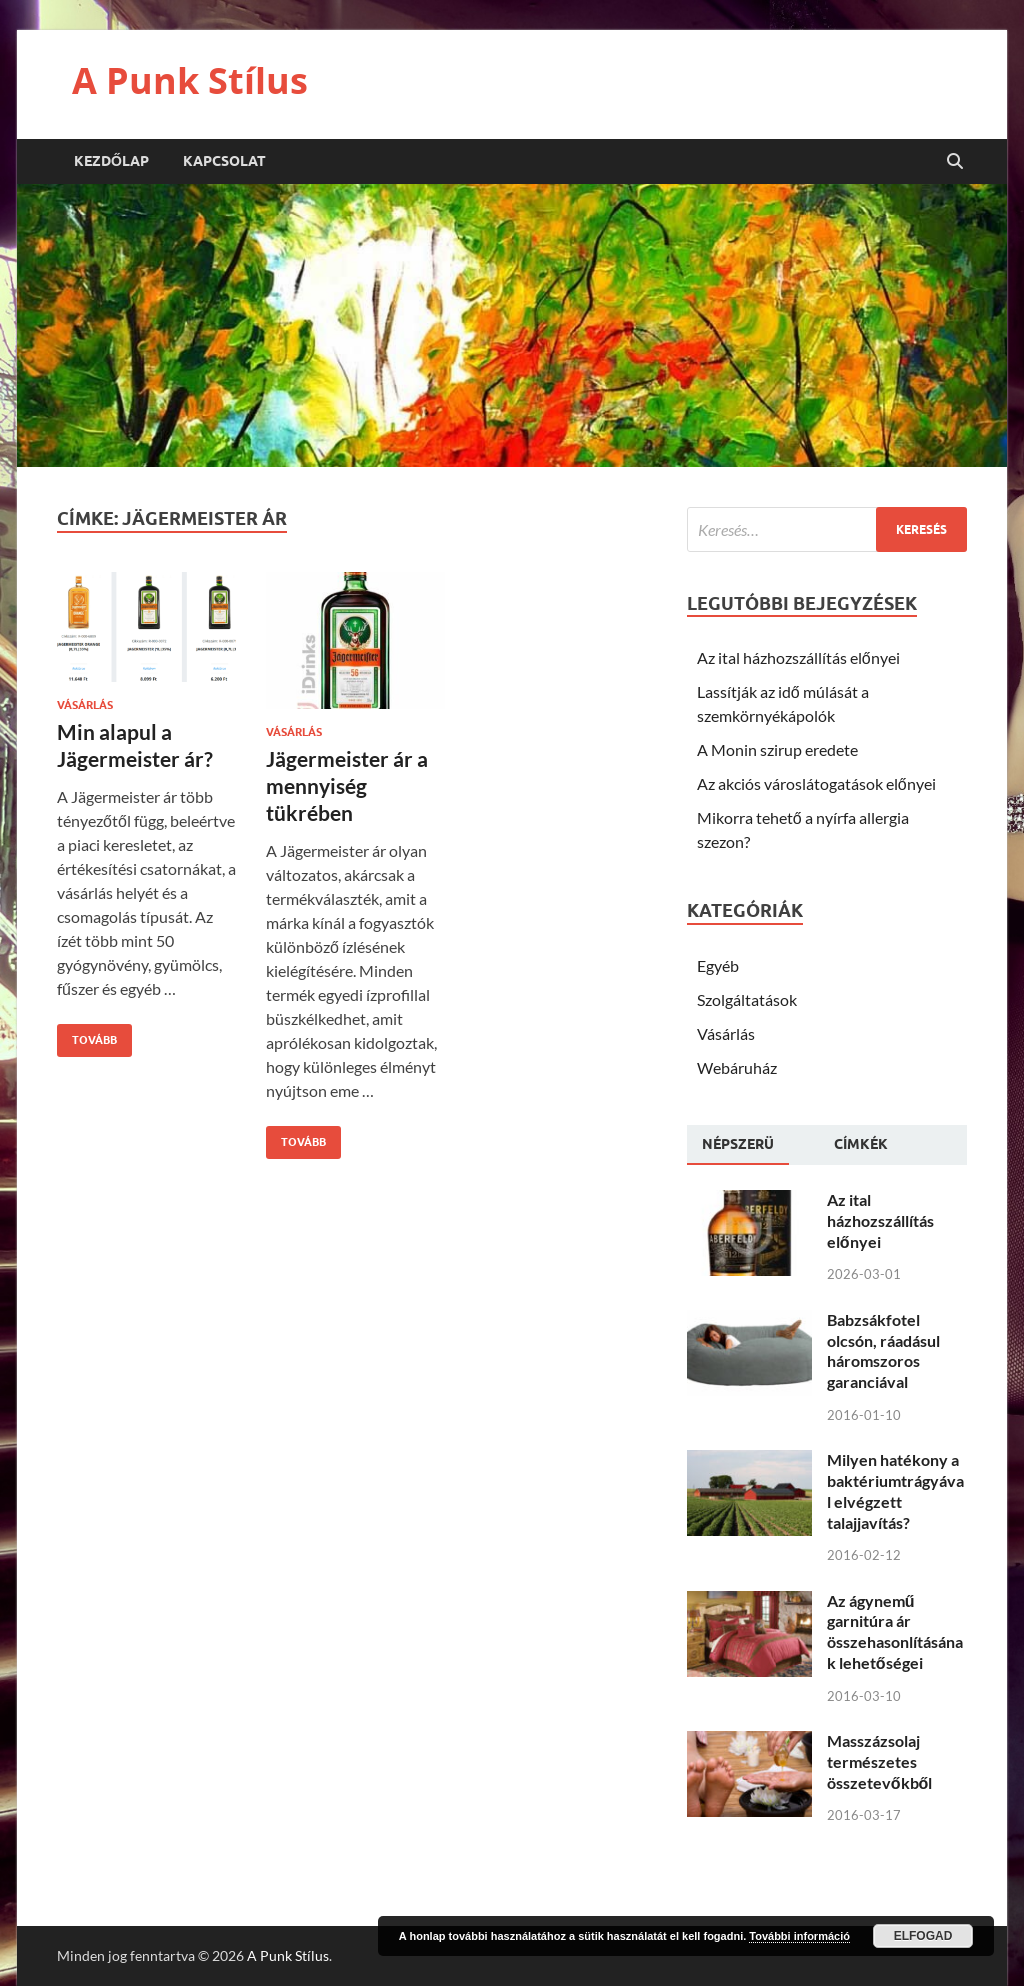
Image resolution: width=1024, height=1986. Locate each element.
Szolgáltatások (747, 999)
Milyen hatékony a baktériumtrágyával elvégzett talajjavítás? (895, 1490)
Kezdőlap (111, 161)
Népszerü (738, 1144)
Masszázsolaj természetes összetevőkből (880, 1761)
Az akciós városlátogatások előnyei (816, 783)
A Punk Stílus (190, 80)
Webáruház (737, 1067)
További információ (799, 1936)
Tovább (87, 1035)
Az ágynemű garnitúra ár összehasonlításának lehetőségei (895, 1631)
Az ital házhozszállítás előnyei (798, 657)
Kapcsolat (224, 161)
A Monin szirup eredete (777, 749)
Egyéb (718, 965)
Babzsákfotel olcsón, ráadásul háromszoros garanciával (883, 1350)
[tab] (738, 1145)
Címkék (861, 1144)
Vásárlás (85, 705)
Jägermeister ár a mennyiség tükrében (347, 786)
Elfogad (923, 1936)
